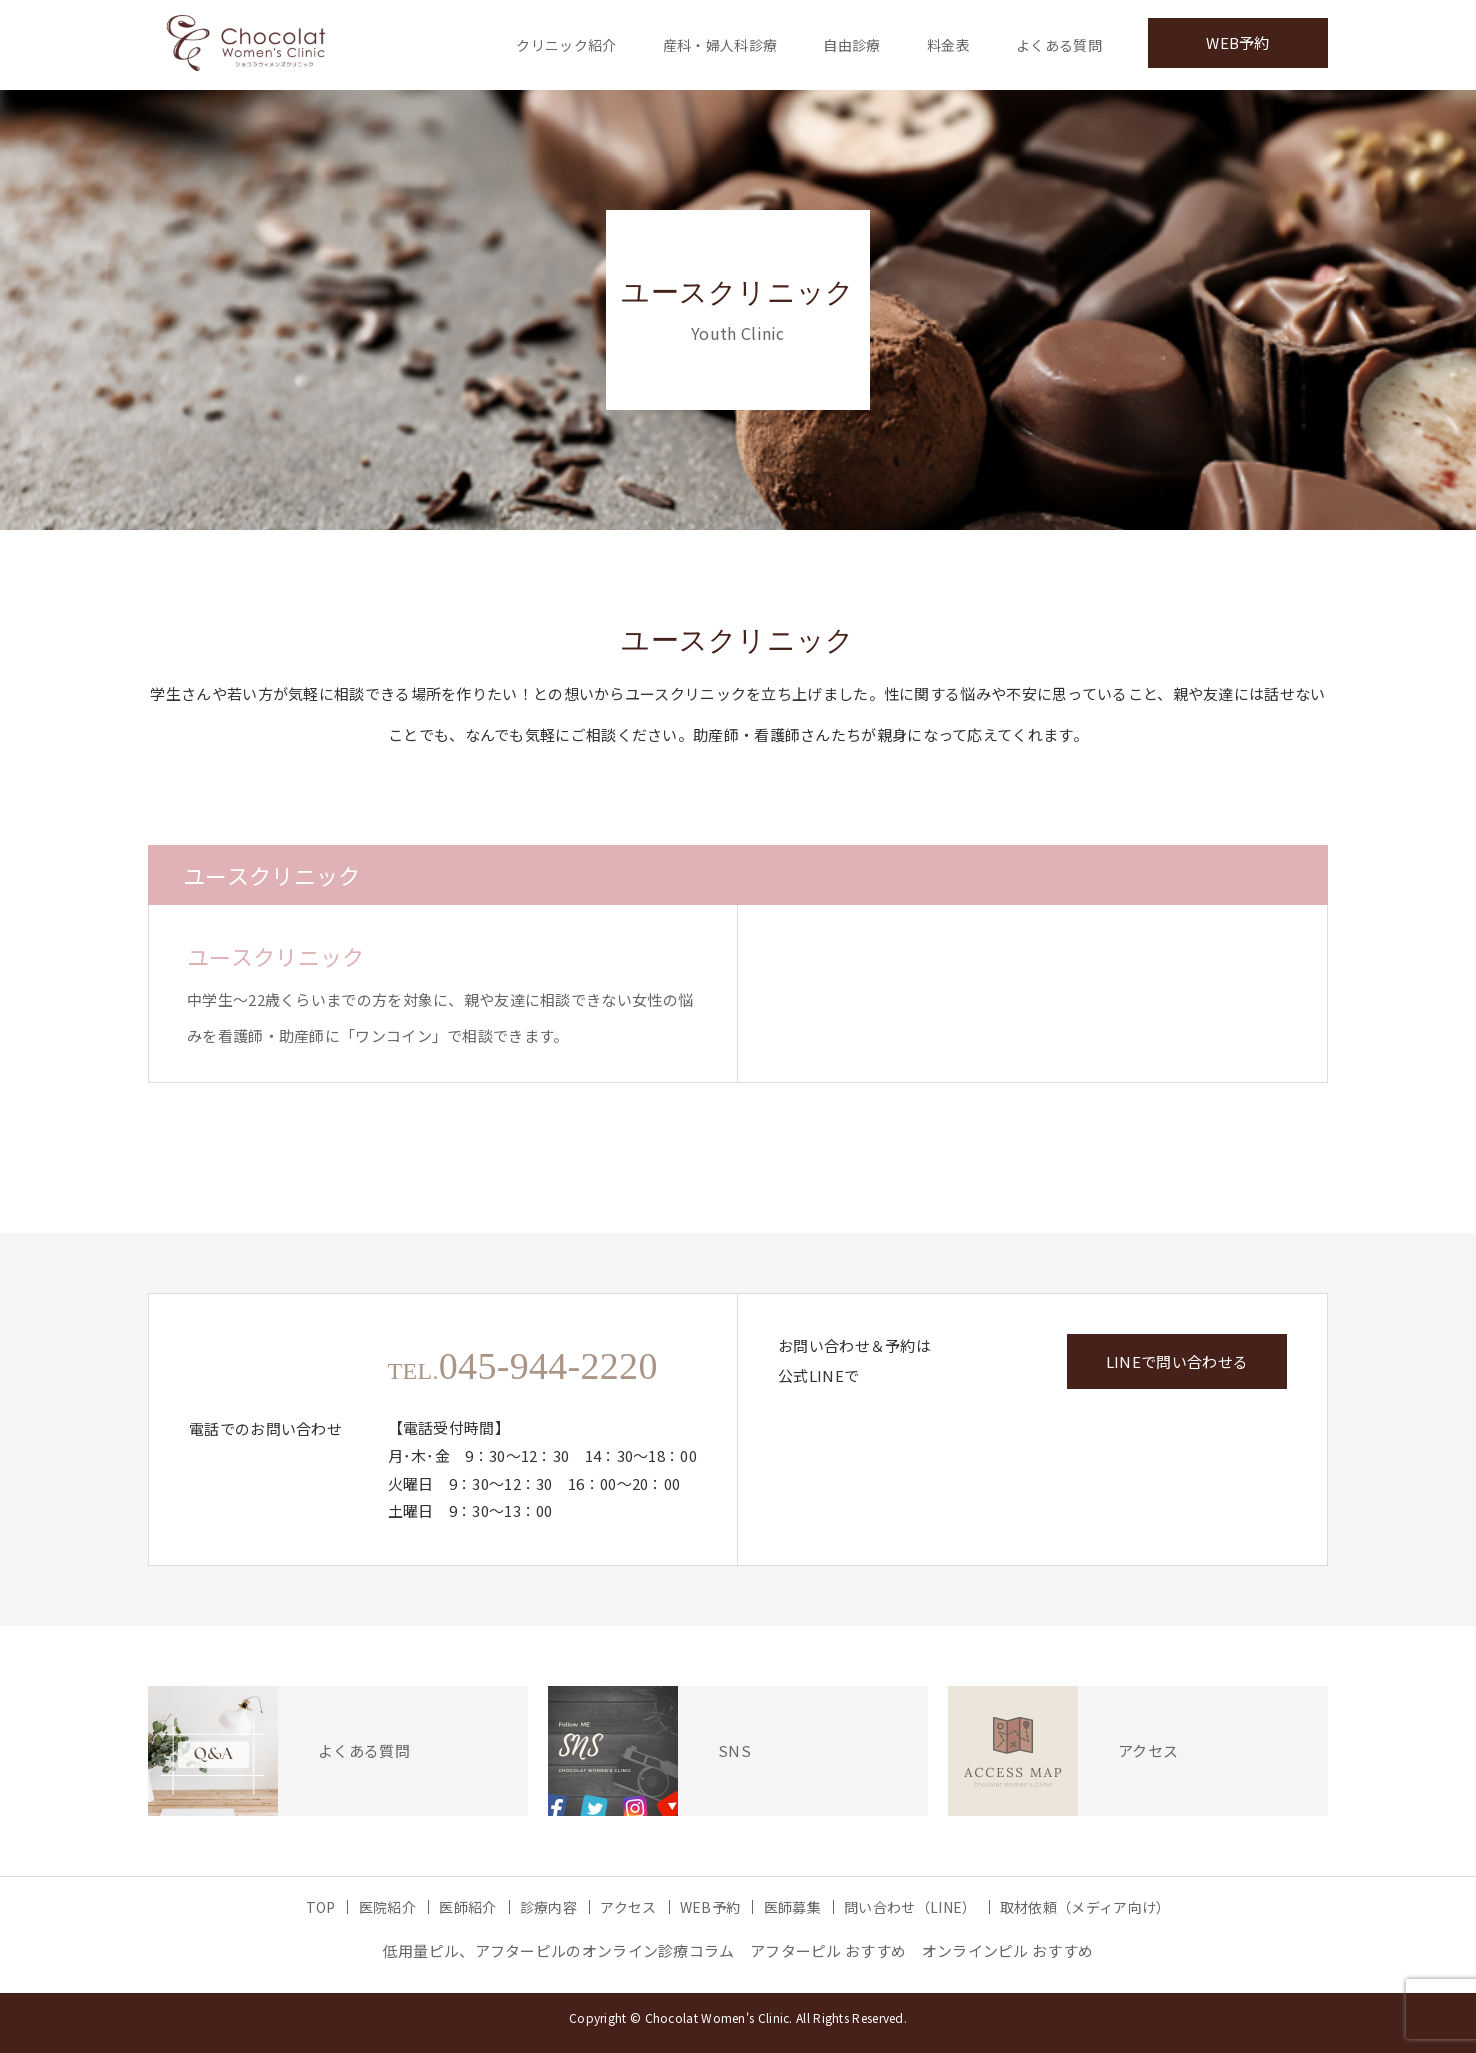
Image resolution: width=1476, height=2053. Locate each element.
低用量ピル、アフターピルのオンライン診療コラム (559, 1950)
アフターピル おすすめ (828, 1950)
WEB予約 (1238, 42)
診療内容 (548, 1907)
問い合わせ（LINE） (910, 1907)
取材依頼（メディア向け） (1085, 1907)
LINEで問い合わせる (1177, 1361)
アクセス (628, 1907)
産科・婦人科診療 (720, 45)
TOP (321, 1907)
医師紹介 (467, 1907)
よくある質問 (1059, 45)
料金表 (948, 45)
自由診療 (851, 45)
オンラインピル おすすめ (1008, 1950)
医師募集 (792, 1907)
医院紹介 (387, 1907)
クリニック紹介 (566, 45)
